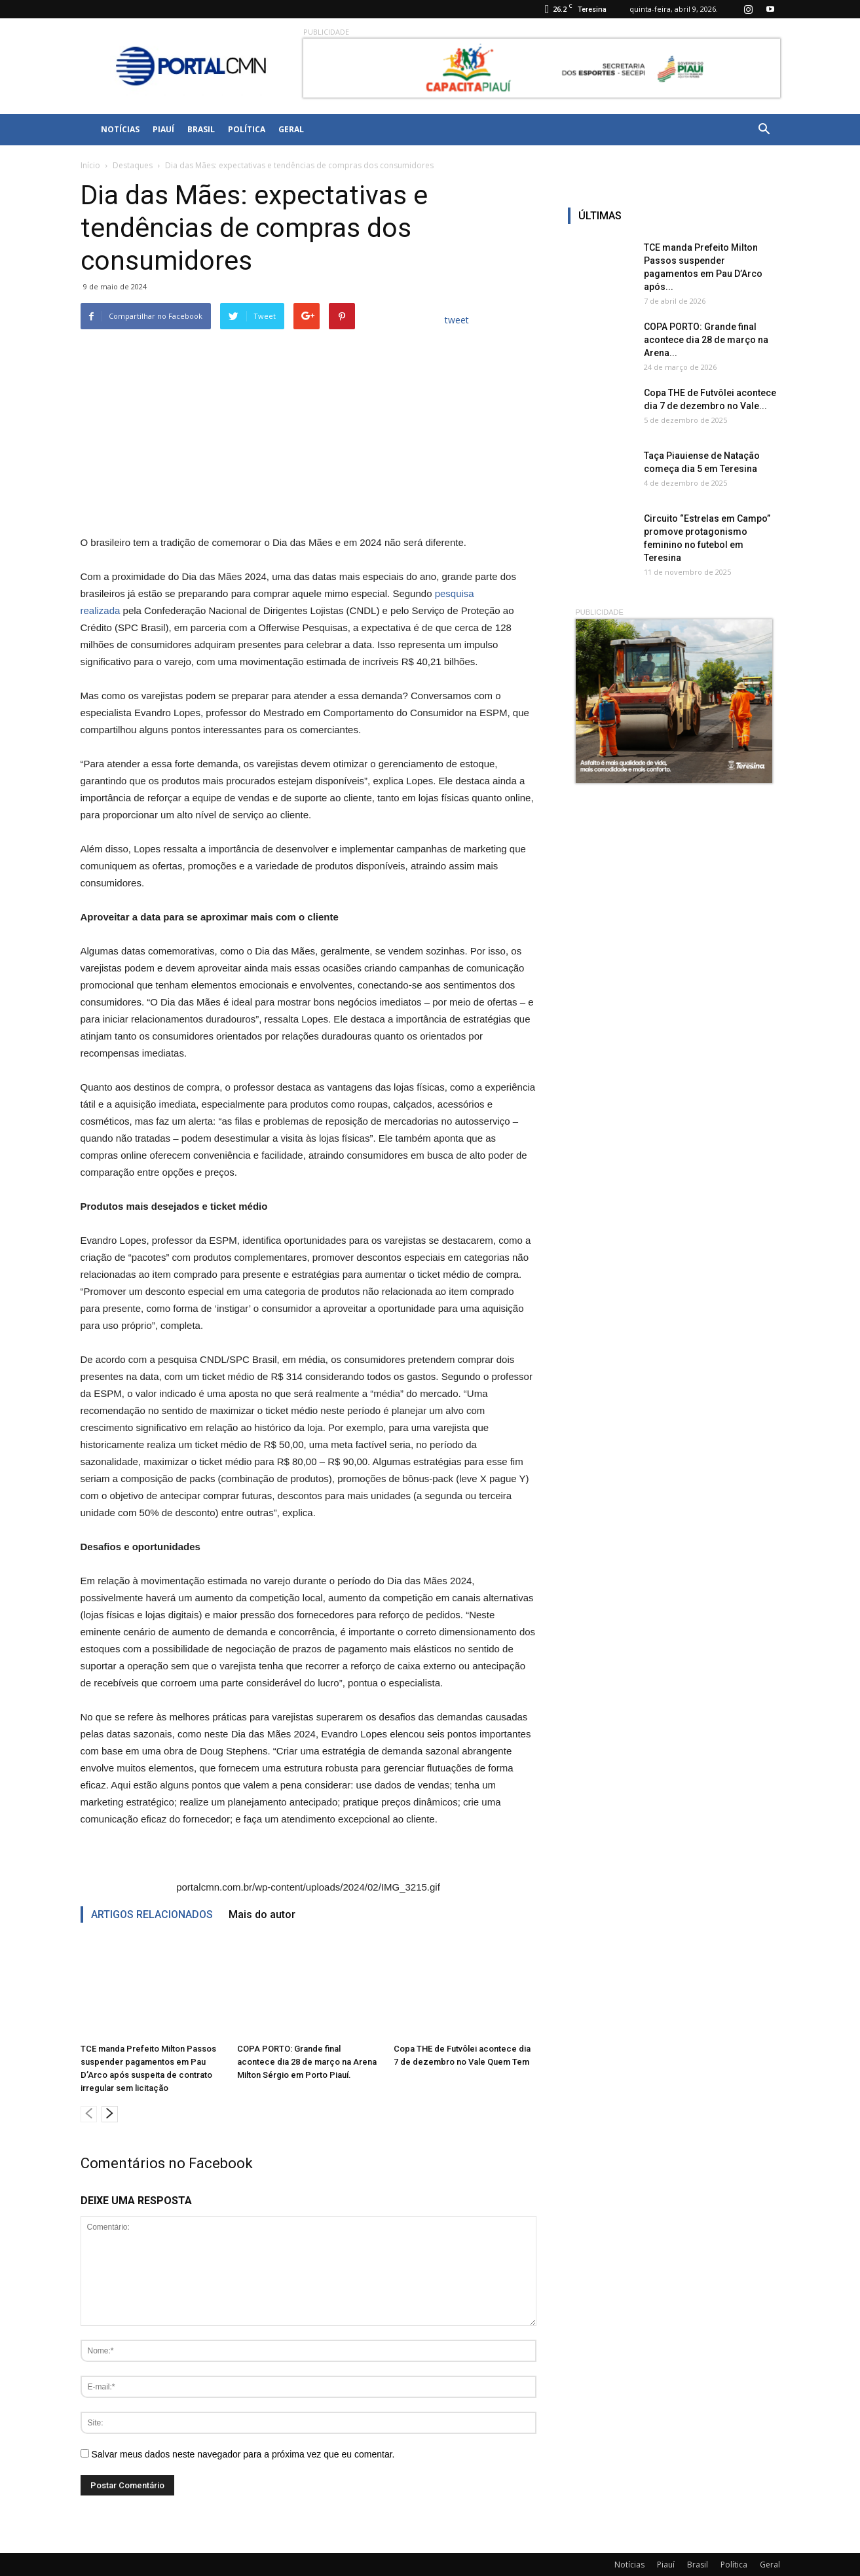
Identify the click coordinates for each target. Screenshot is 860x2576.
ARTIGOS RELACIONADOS (152, 1914)
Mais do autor (262, 1914)
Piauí (163, 129)
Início (90, 165)
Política (246, 129)
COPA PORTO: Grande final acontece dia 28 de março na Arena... (706, 339)
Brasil (201, 129)
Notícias (120, 129)
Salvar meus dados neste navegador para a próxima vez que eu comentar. (242, 2454)
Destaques (133, 165)
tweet (457, 320)
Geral (291, 129)
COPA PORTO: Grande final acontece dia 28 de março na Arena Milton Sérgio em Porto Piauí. (307, 2062)
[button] (764, 129)
